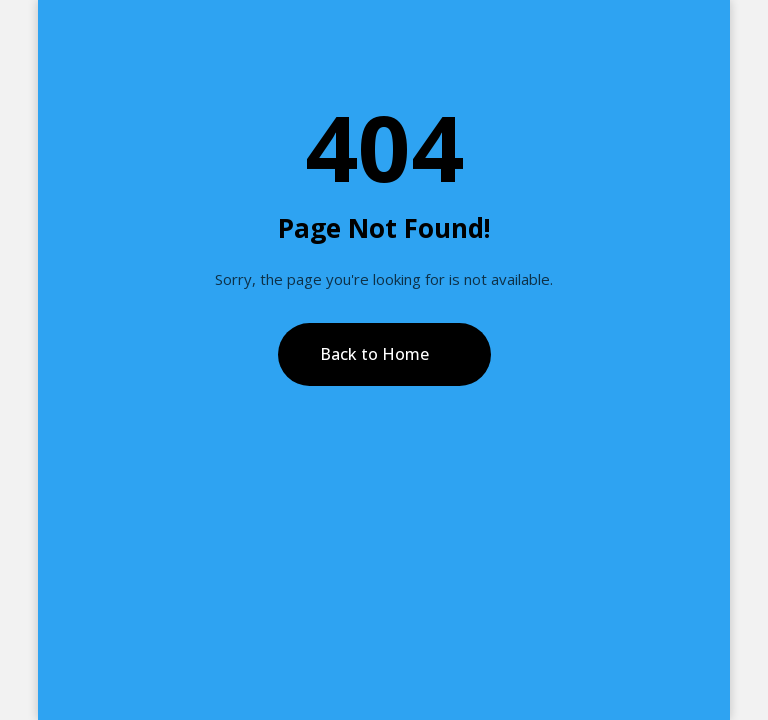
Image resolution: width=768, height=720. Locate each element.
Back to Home (374, 354)
